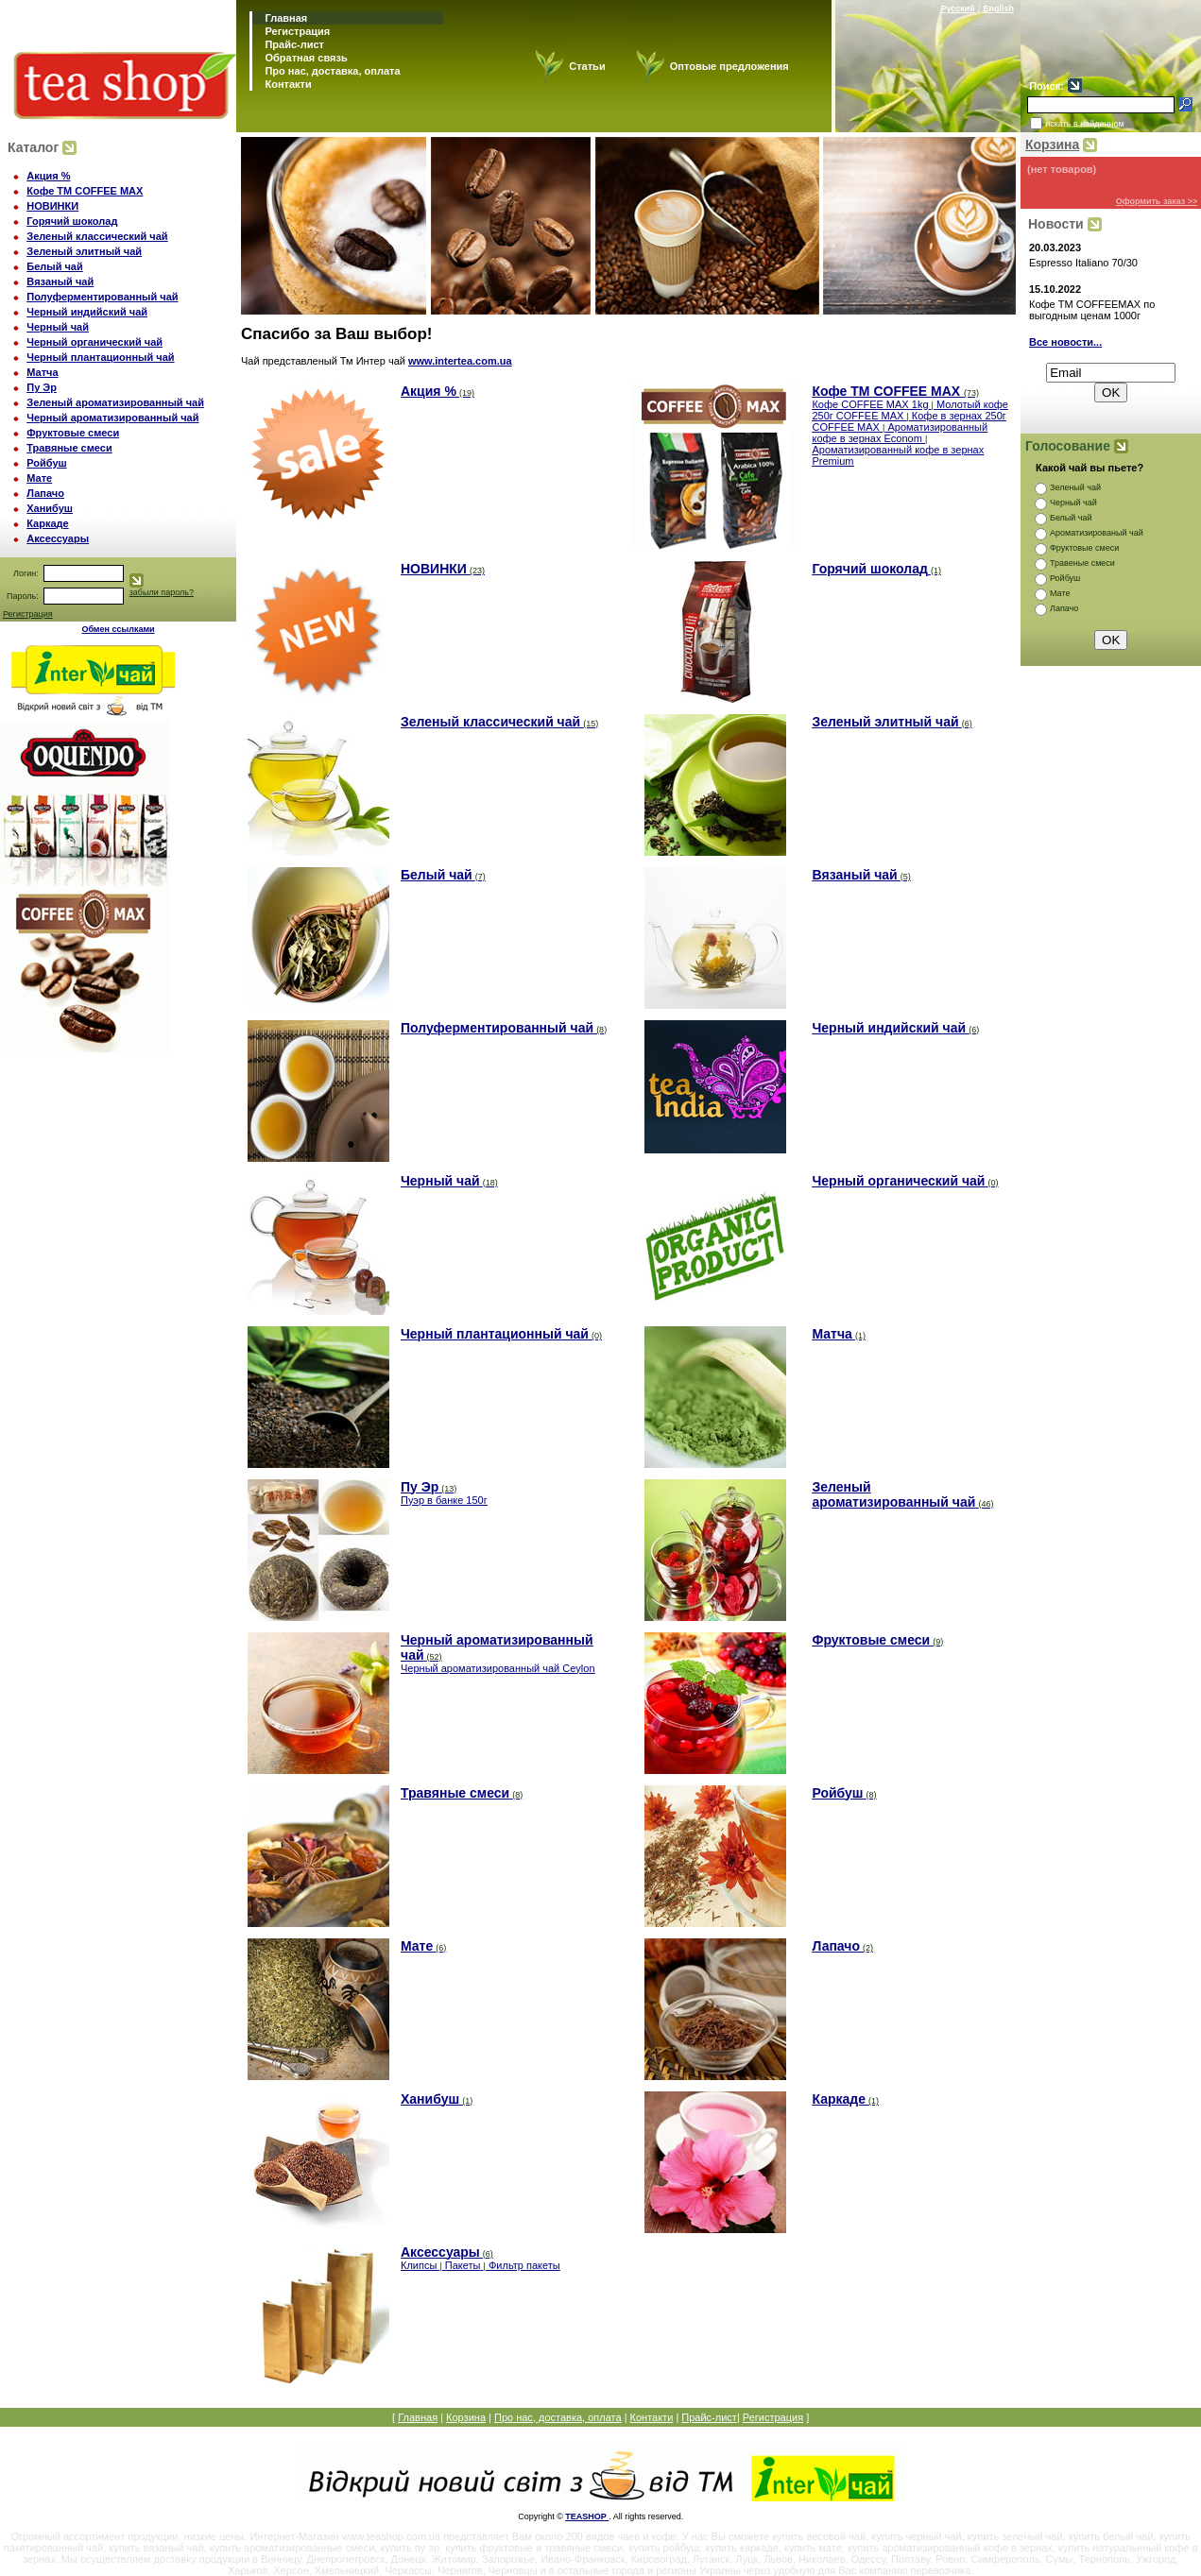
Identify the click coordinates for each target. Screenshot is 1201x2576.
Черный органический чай (94, 342)
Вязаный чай (60, 281)
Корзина (1052, 144)
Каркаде (47, 523)
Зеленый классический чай (96, 236)
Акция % (48, 175)
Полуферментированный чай (102, 296)
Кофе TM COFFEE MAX (84, 190)
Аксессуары (57, 538)
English (998, 8)
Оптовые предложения (729, 66)
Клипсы (419, 2265)
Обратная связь (304, 57)
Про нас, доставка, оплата (331, 71)
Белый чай (54, 266)
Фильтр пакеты (524, 2265)
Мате (39, 478)
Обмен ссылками (117, 629)
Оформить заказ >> (1157, 201)
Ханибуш (49, 508)
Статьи (587, 66)
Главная (284, 18)
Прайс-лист (293, 44)
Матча (42, 372)
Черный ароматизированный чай (112, 417)
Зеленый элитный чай (84, 251)
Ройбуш (46, 463)
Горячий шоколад (71, 221)
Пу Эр (41, 387)
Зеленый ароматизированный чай (115, 402)
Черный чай (57, 327)
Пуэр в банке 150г (444, 1500)
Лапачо (45, 493)
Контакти (286, 84)
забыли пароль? (161, 592)
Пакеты (463, 2265)
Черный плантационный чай (100, 357)
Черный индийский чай (86, 311)
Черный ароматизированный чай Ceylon (498, 1668)
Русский (957, 8)
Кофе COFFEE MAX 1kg (870, 404)
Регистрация (297, 31)
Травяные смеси (69, 447)
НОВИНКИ (52, 206)
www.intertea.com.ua (628, 1374)
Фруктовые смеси (72, 432)
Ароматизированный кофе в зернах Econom (899, 432)
